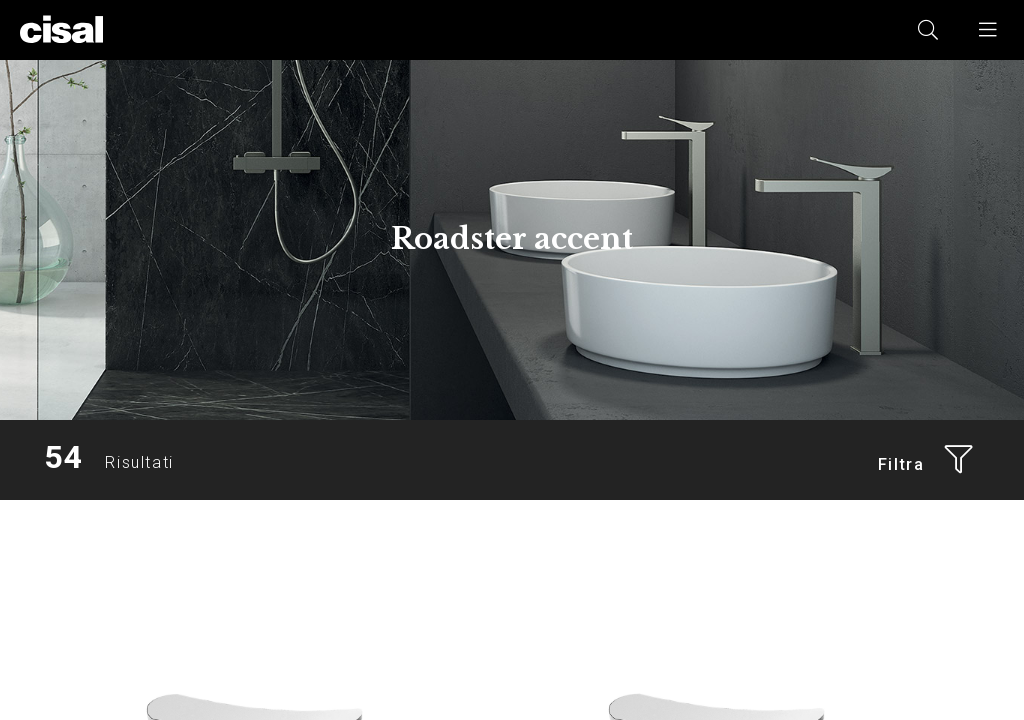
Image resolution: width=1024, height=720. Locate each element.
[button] (989, 30)
